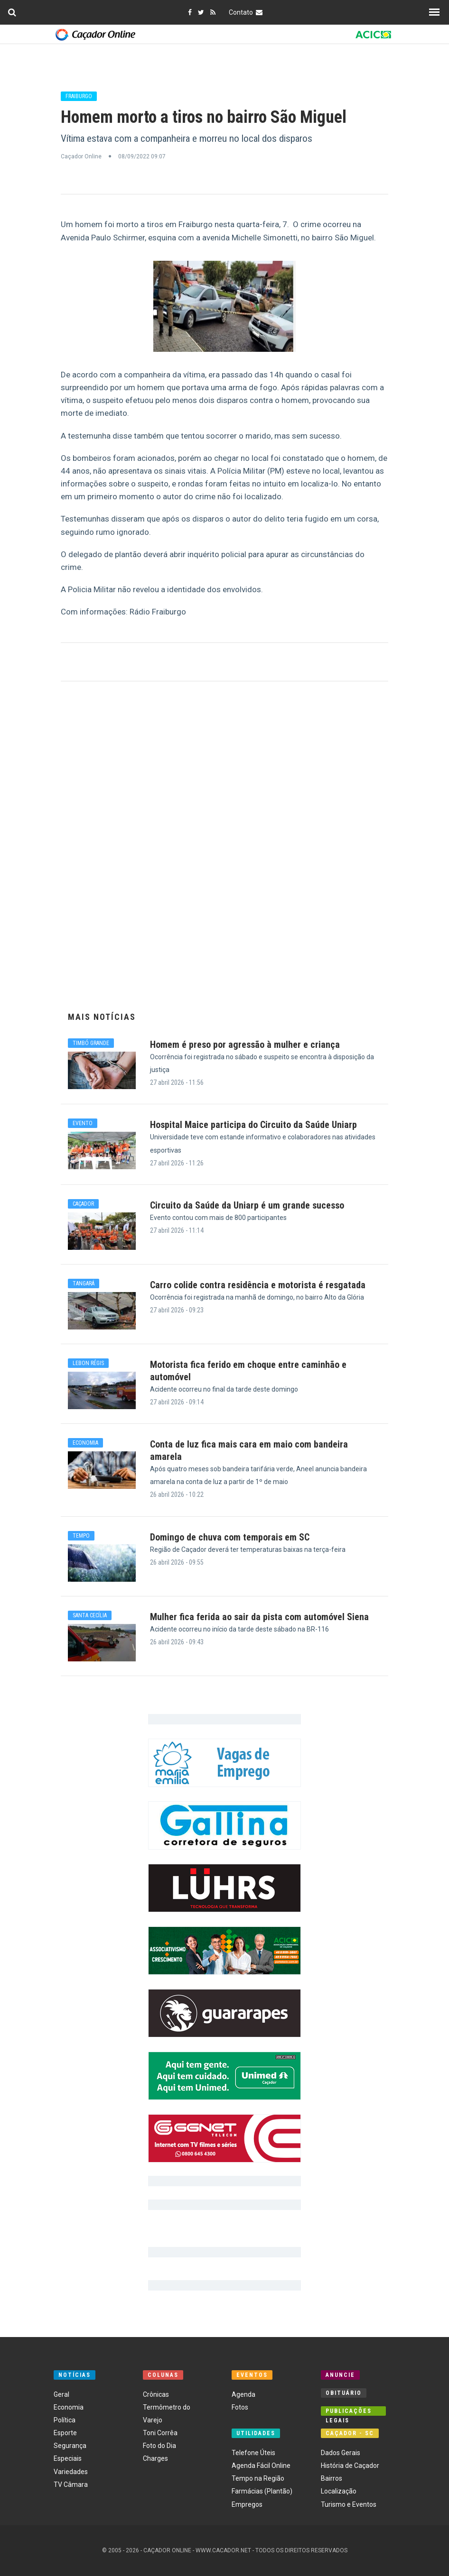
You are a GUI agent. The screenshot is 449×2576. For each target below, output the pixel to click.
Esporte (65, 2433)
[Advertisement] (224, 851)
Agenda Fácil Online (261, 2465)
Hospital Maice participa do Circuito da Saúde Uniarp (253, 1124)
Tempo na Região (258, 2478)
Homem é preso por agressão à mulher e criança (245, 1044)
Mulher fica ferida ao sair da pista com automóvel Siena (259, 1617)
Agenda (243, 2394)
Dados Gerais (340, 2453)
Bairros (331, 2478)
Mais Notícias (102, 1017)
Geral (61, 2394)
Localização (338, 2491)
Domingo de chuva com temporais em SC (229, 1537)
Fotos (240, 2407)
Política (64, 2420)
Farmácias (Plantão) (262, 2491)
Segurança (70, 2445)
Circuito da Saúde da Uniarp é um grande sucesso (247, 1205)
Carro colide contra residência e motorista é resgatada (257, 1285)
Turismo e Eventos (348, 2504)
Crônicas (156, 2394)
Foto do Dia (159, 2445)
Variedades (71, 2471)
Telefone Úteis (253, 2453)
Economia (69, 2407)
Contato (247, 12)
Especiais (68, 2458)
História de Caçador (350, 2465)
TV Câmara (71, 2484)
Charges (155, 2458)
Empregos (247, 2504)
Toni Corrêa (160, 2433)
